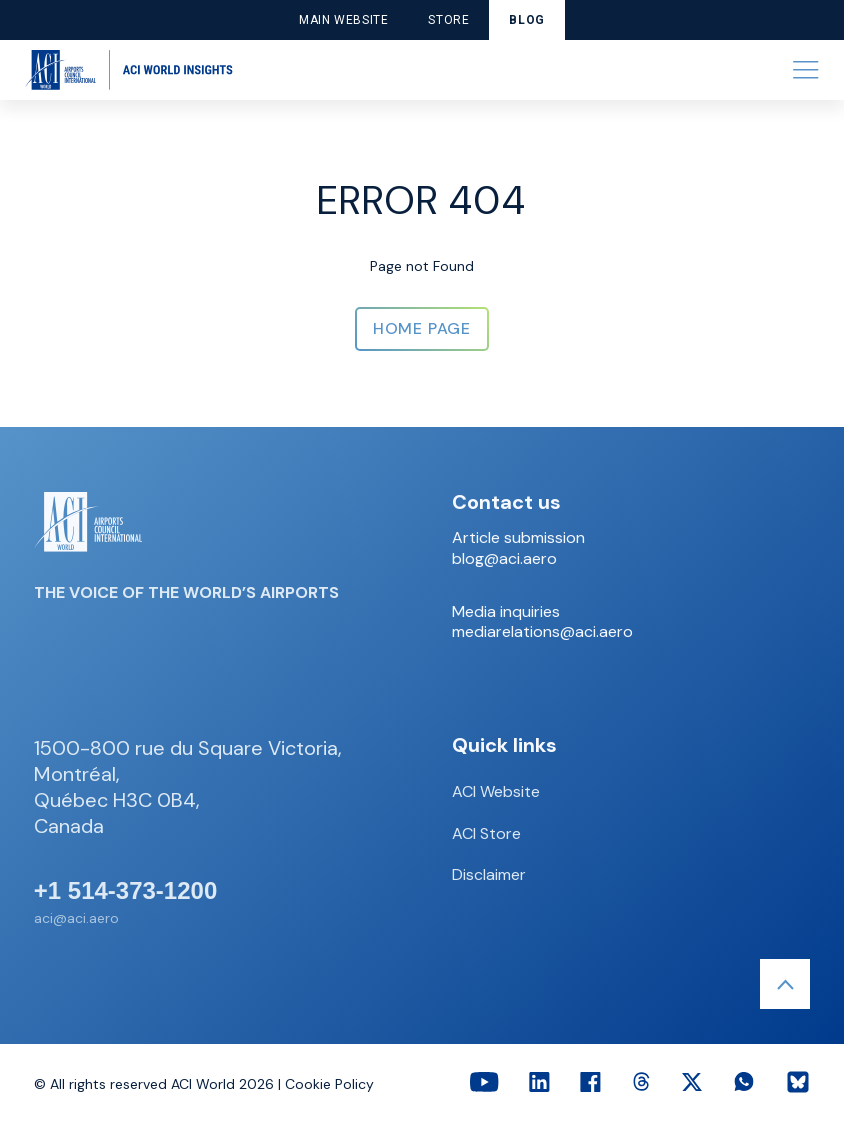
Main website (343, 20)
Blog (526, 20)
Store (448, 20)
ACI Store (486, 833)
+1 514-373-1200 (126, 891)
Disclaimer (489, 874)
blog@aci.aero (504, 559)
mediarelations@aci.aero (542, 632)
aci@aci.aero (76, 918)
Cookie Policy (329, 1084)
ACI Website (496, 791)
